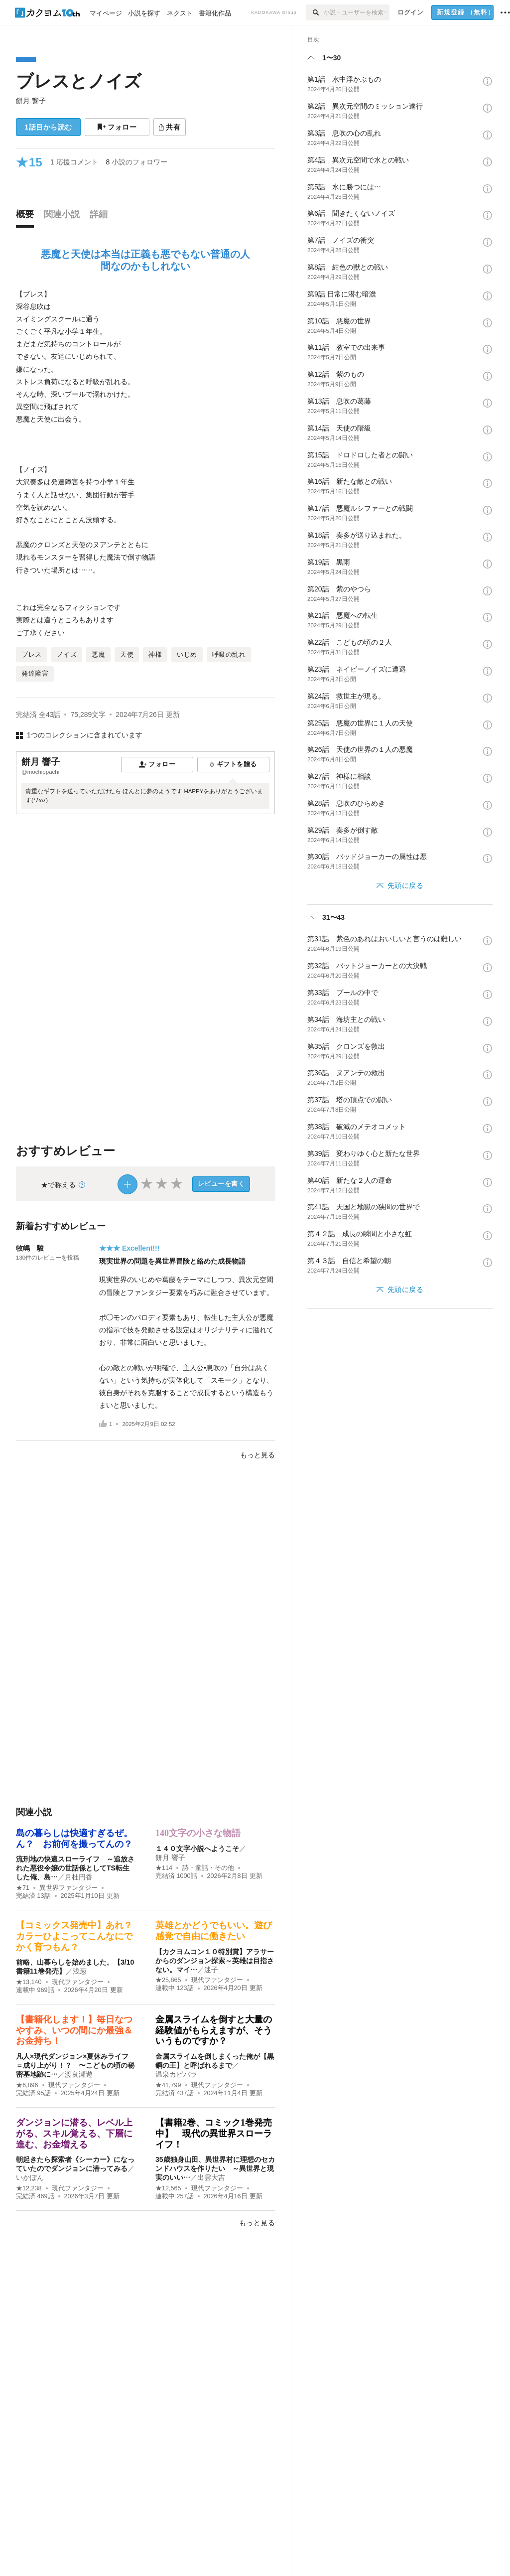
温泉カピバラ (176, 2074)
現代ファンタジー (78, 1982)
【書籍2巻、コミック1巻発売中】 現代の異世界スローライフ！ (213, 2133)
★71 (22, 1887)
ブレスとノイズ (78, 81)
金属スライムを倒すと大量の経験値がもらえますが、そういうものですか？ (213, 2030)
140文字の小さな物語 (198, 1833)
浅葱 (80, 1971)
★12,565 (168, 2188)
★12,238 (29, 2188)
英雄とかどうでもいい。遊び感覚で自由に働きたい (213, 1930)
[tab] (27, 217)
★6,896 (27, 2085)
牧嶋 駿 (30, 1248)
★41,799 (168, 2085)
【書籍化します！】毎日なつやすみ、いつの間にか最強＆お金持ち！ (74, 2030)
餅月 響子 (31, 101)
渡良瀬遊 (79, 2074)
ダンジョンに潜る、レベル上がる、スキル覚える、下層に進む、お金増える (74, 2133)
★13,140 (29, 1982)
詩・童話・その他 (208, 1867)
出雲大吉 (211, 2177)
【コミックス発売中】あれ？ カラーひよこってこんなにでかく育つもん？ (78, 1936)
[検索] (315, 12)
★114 (163, 1867)
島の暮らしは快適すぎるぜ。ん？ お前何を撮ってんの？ (74, 1838)
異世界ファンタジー (68, 1887)
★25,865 (168, 1980)
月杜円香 (79, 1877)
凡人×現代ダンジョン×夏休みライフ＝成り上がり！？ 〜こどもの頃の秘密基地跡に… (75, 2065)
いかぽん (30, 2177)
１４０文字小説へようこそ (197, 1849)
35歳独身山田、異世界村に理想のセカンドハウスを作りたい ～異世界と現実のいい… (215, 2168)
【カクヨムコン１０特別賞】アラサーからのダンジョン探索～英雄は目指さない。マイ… (214, 1961)
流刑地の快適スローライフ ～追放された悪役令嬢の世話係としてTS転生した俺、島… (75, 1868)
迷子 (211, 1970)
